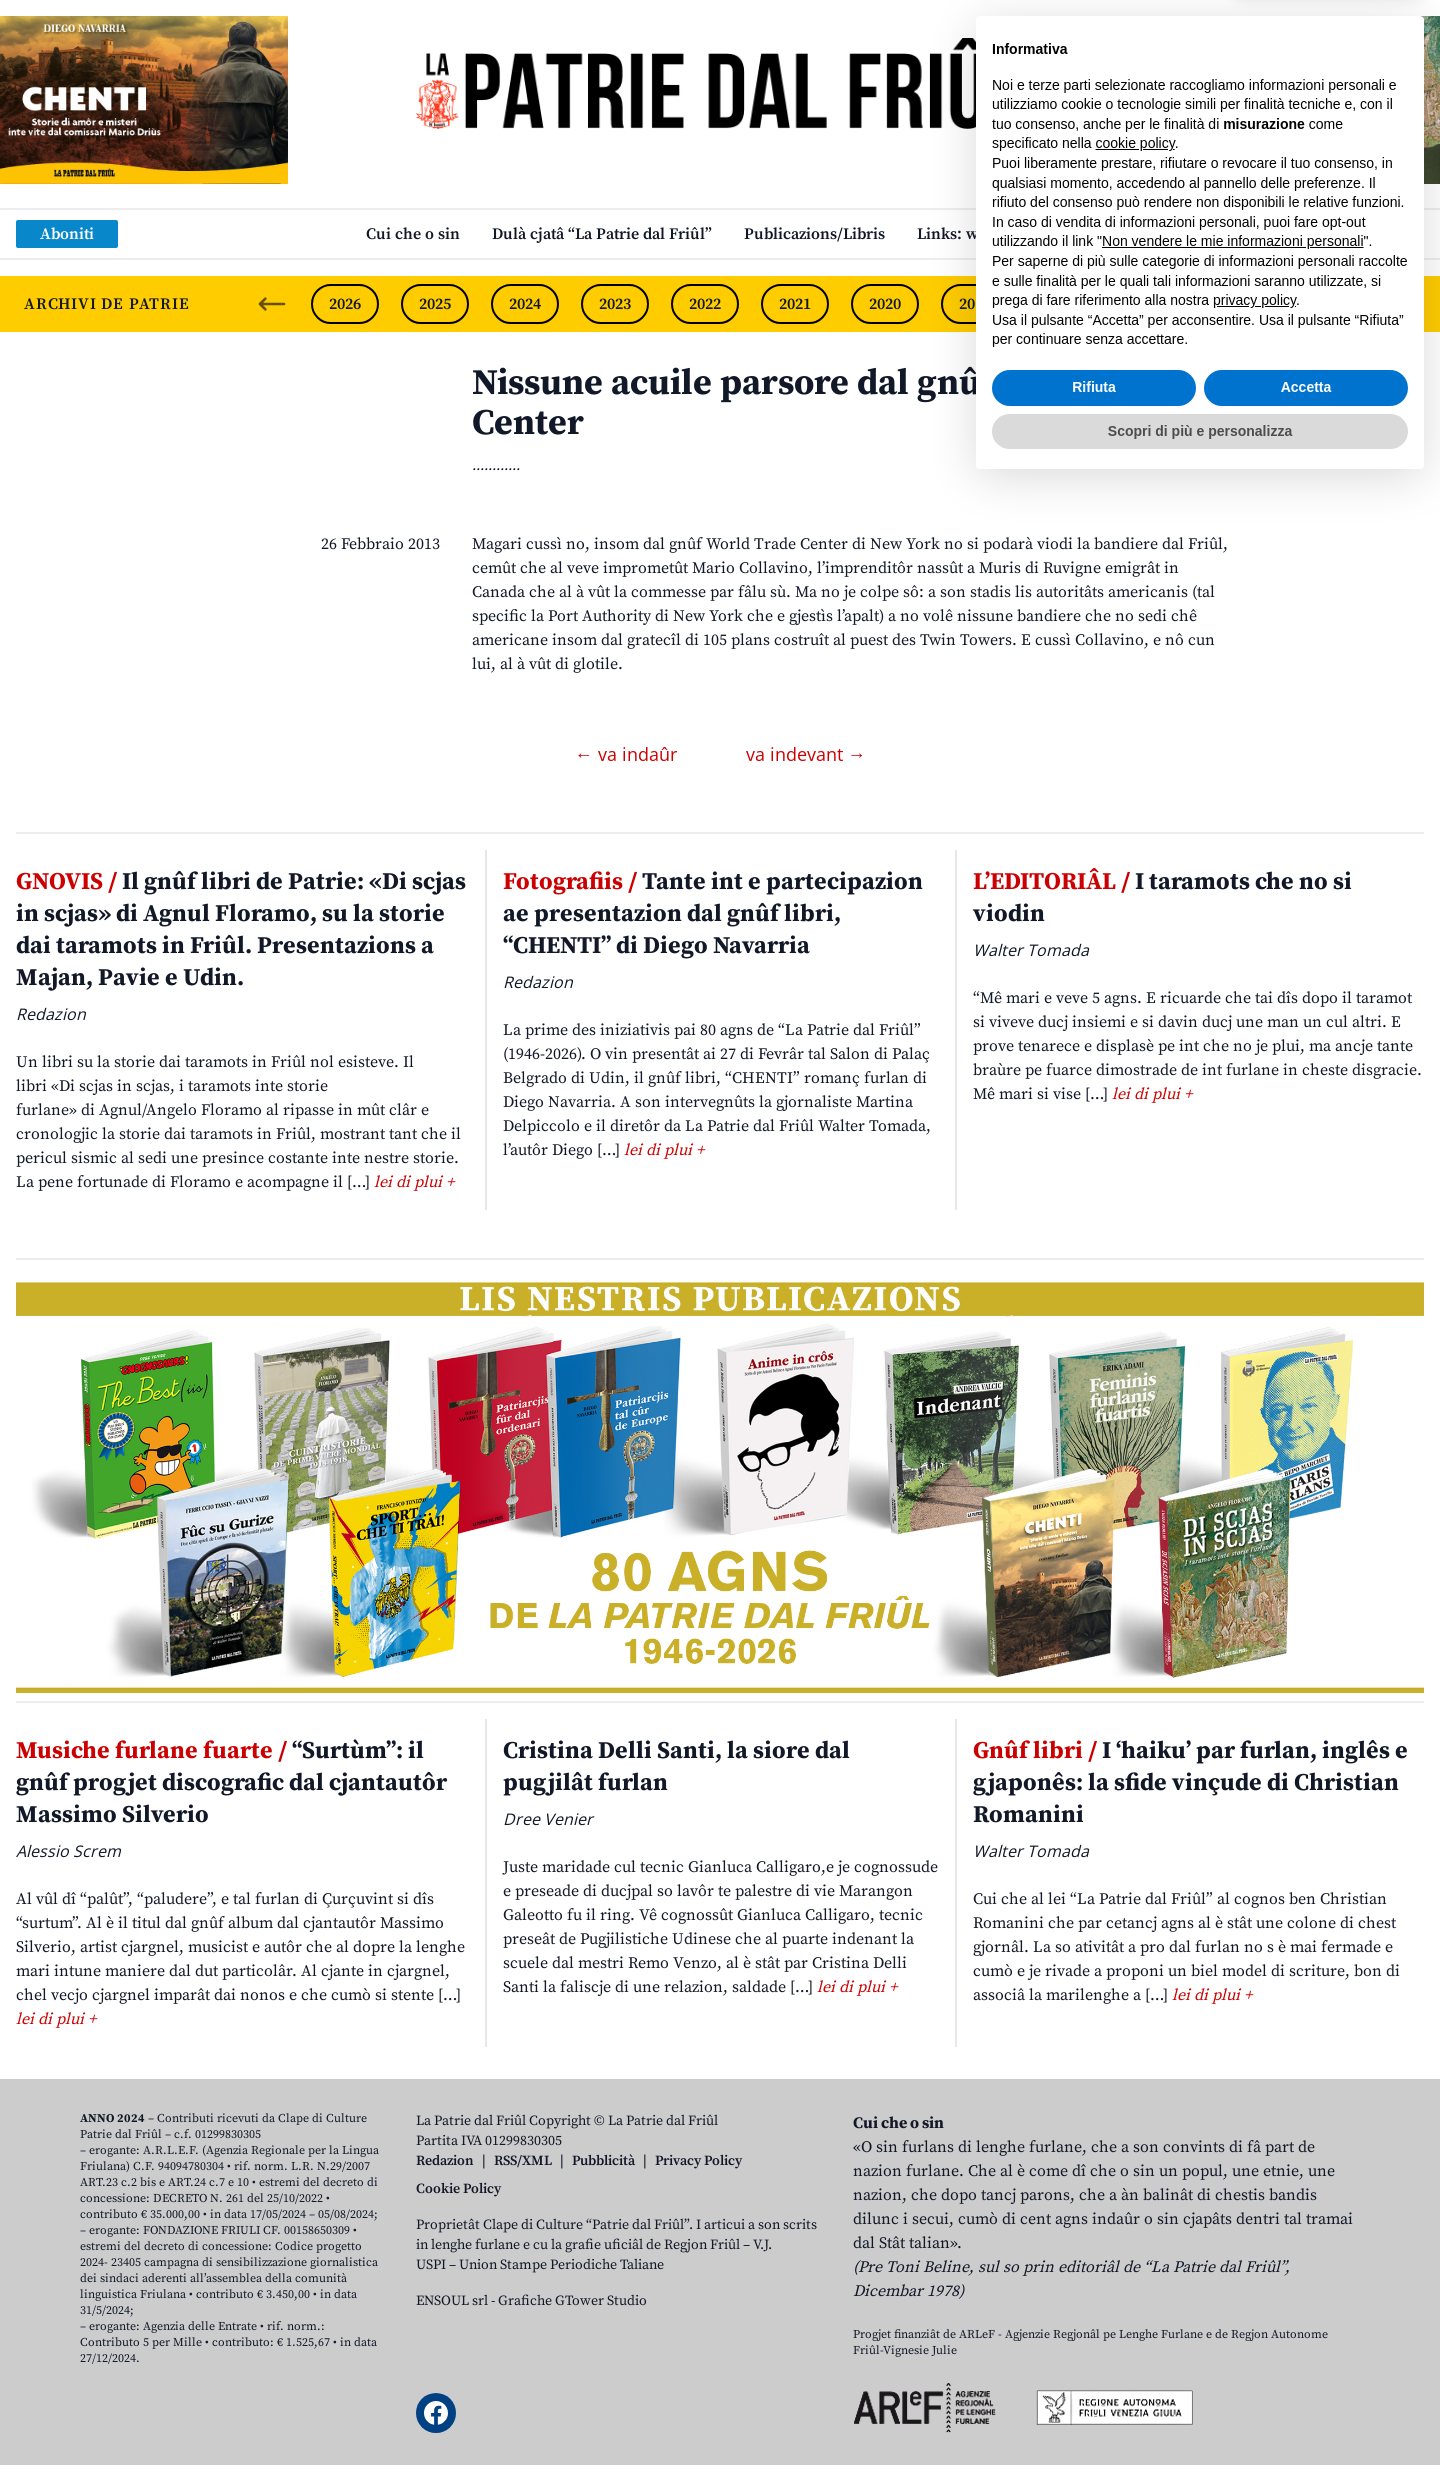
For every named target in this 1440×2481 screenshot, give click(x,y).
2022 (705, 304)
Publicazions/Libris (814, 234)
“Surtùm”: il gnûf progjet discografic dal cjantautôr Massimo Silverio (231, 1783)
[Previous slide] (272, 304)
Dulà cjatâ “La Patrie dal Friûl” (602, 234)
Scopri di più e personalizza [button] (1200, 2426)
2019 (975, 304)
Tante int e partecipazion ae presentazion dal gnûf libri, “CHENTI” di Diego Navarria (713, 914)
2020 (885, 304)
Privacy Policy (698, 2161)
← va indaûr (628, 754)
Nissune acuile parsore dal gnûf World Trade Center (839, 403)
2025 (435, 304)
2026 (345, 304)
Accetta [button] (1306, 2383)
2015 (1335, 304)
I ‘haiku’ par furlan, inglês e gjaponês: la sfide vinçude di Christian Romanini (1190, 1783)
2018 (1065, 304)
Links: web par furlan (995, 234)
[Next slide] (1408, 304)
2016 (1245, 304)
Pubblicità (603, 2161)
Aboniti (67, 234)
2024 (525, 304)
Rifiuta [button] (1094, 2383)
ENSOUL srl (452, 2301)
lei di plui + (414, 1182)
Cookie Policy (458, 2189)
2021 (795, 304)
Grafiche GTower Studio (572, 2301)
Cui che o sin (413, 234)
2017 (1155, 304)
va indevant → (806, 754)
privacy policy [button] (1254, 2296)
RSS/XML (523, 2161)
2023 (615, 304)
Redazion (445, 2161)
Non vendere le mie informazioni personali (1232, 2237)
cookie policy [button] (1135, 2139)
